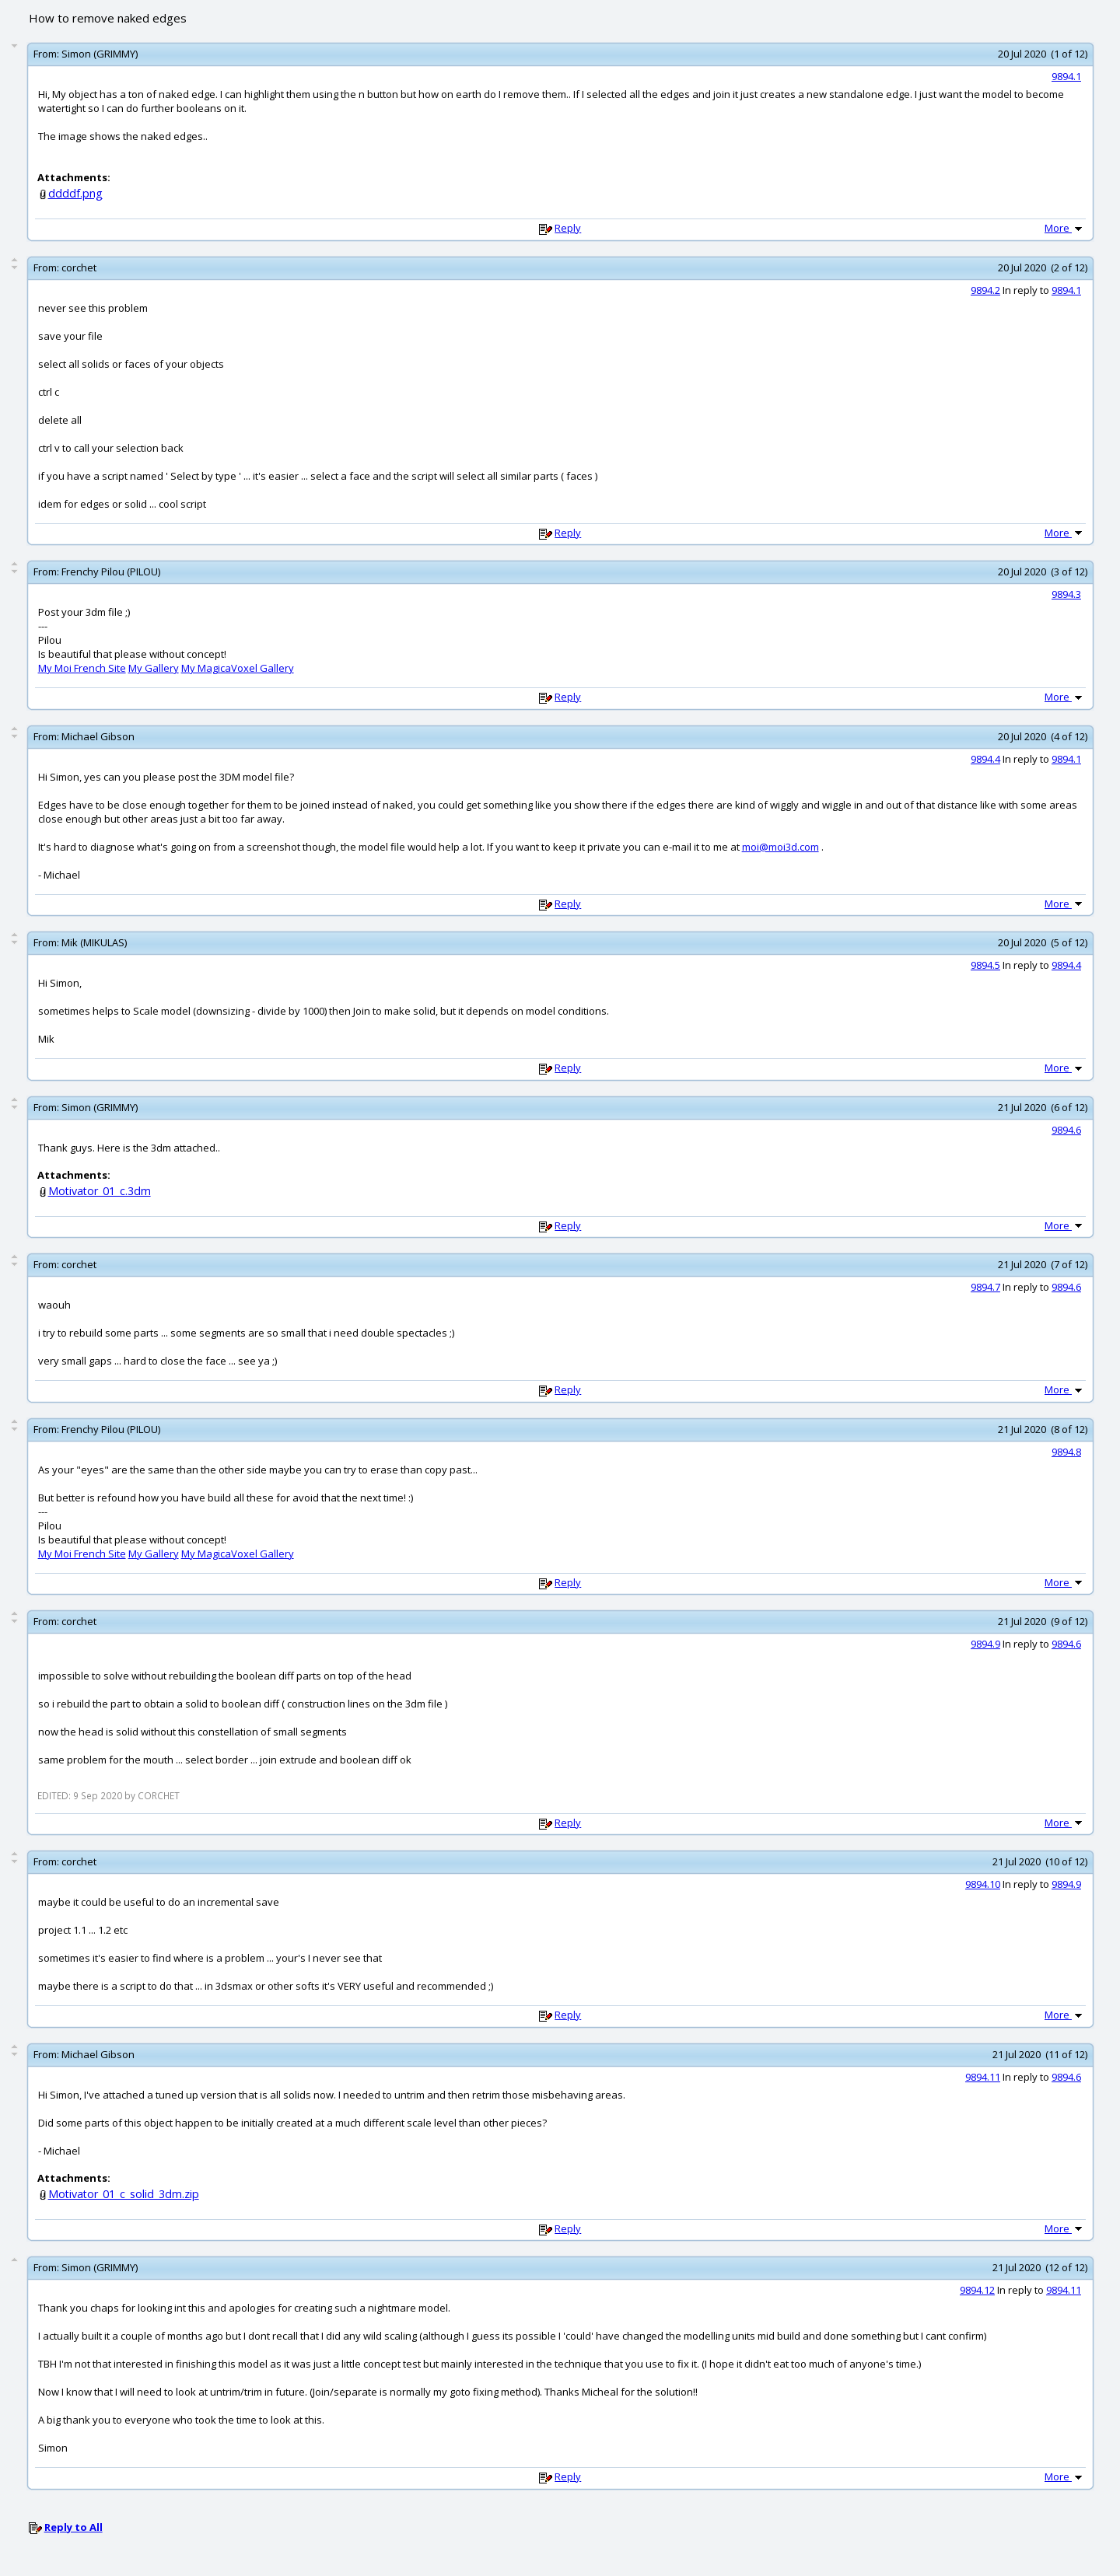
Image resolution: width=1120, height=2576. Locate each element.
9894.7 (985, 1287)
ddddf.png (75, 193)
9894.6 (1066, 1130)
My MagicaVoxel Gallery (237, 668)
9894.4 (985, 759)
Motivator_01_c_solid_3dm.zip (123, 2193)
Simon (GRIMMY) (99, 54)
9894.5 (985, 965)
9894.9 (985, 1644)
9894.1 (1066, 76)
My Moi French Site (82, 668)
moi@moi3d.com (780, 847)
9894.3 (1066, 594)
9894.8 (1066, 1452)
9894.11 (982, 2077)
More (1065, 228)
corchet (78, 267)
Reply (568, 228)
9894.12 (977, 2290)
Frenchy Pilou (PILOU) (110, 571)
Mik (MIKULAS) (94, 942)
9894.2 (985, 290)
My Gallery (153, 668)
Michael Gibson (98, 736)
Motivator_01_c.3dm (99, 1190)
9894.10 (982, 1884)
